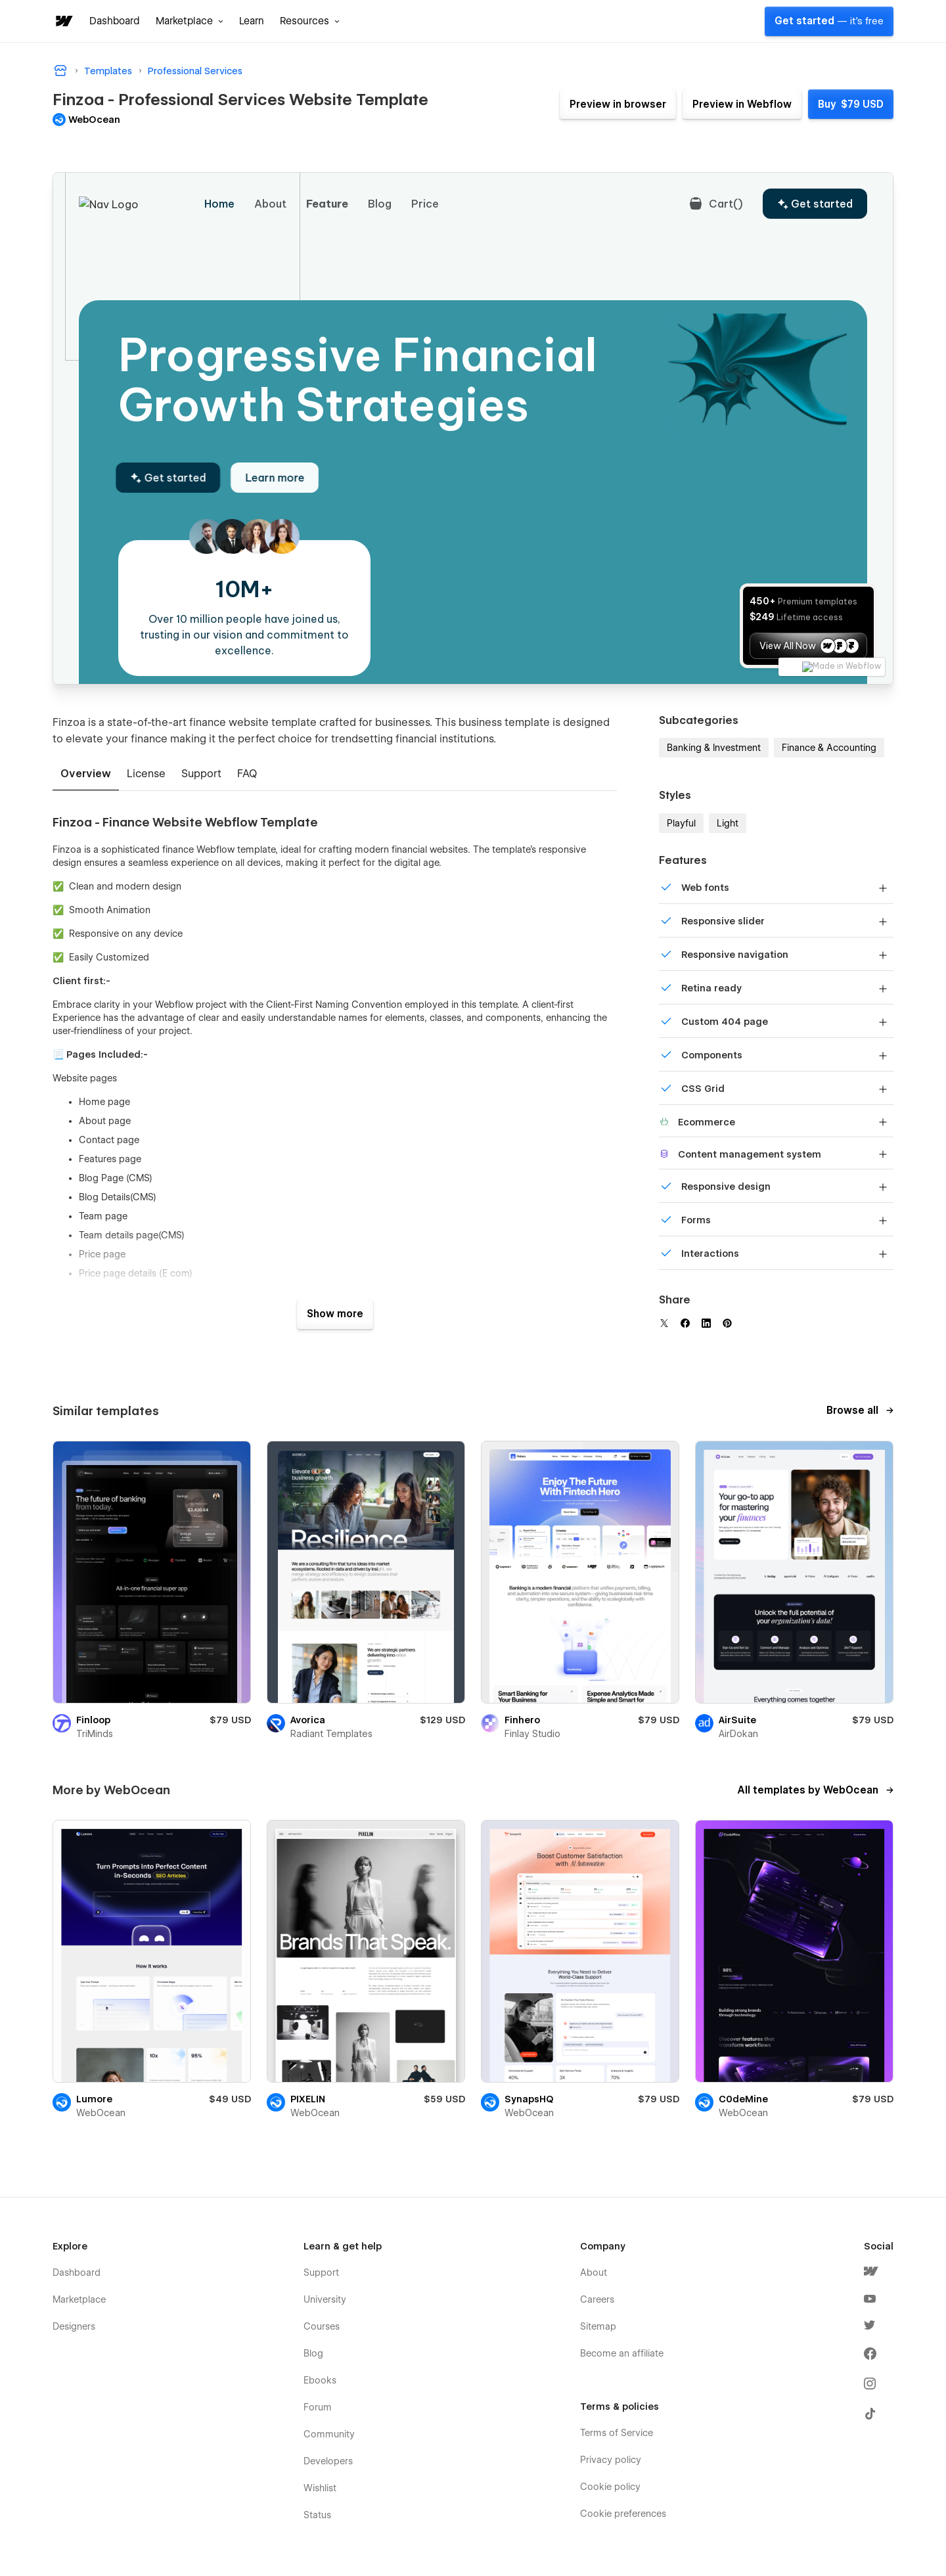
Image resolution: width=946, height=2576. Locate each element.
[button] (189, 21)
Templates (108, 71)
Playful (681, 823)
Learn (251, 21)
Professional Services (195, 71)
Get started (829, 21)
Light (727, 823)
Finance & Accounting (829, 747)
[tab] (86, 774)
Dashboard (114, 21)
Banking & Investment (714, 747)
